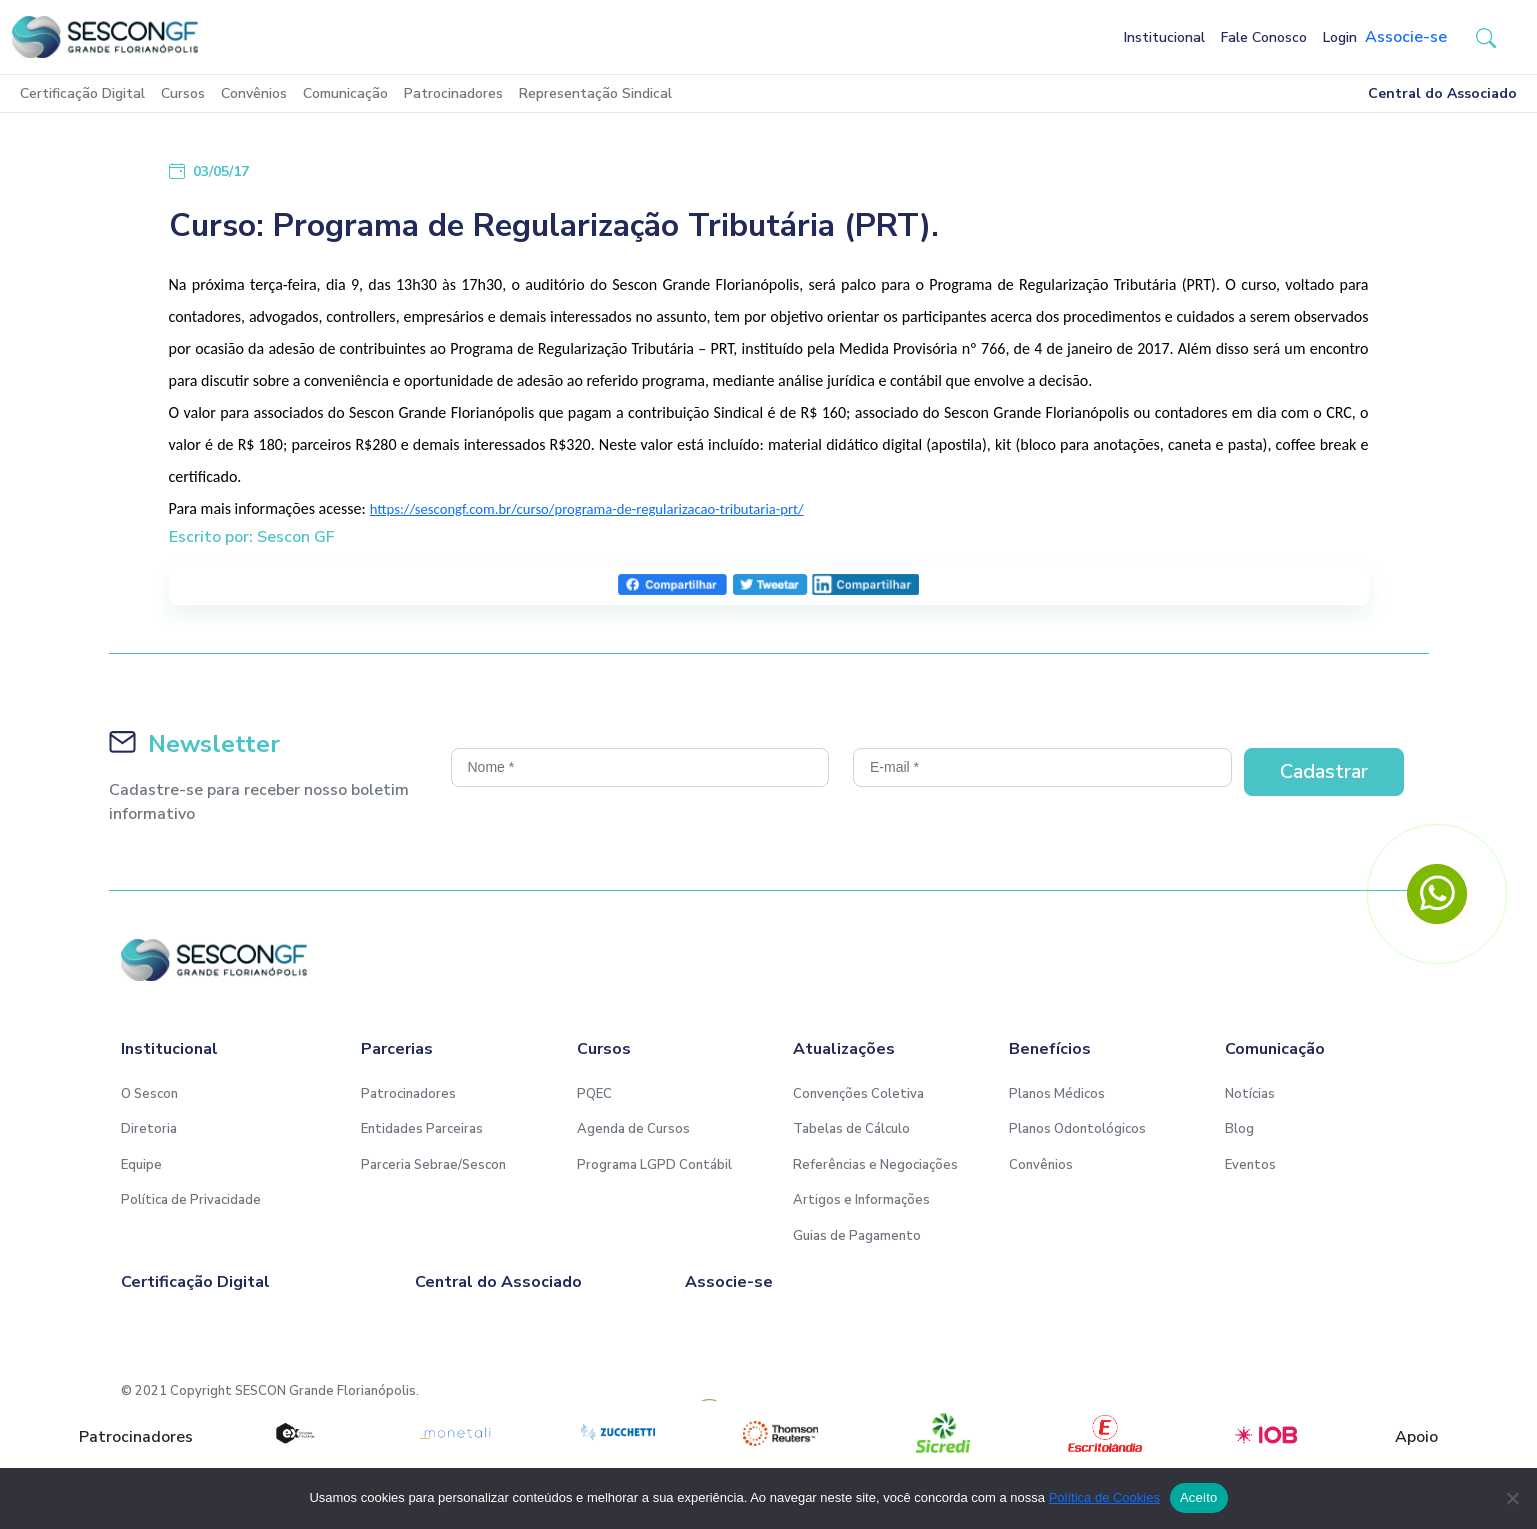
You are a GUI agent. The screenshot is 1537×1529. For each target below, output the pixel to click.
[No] (1512, 1498)
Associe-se (1406, 37)
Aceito (1199, 1497)
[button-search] (1486, 37)
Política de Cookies (1104, 1497)
